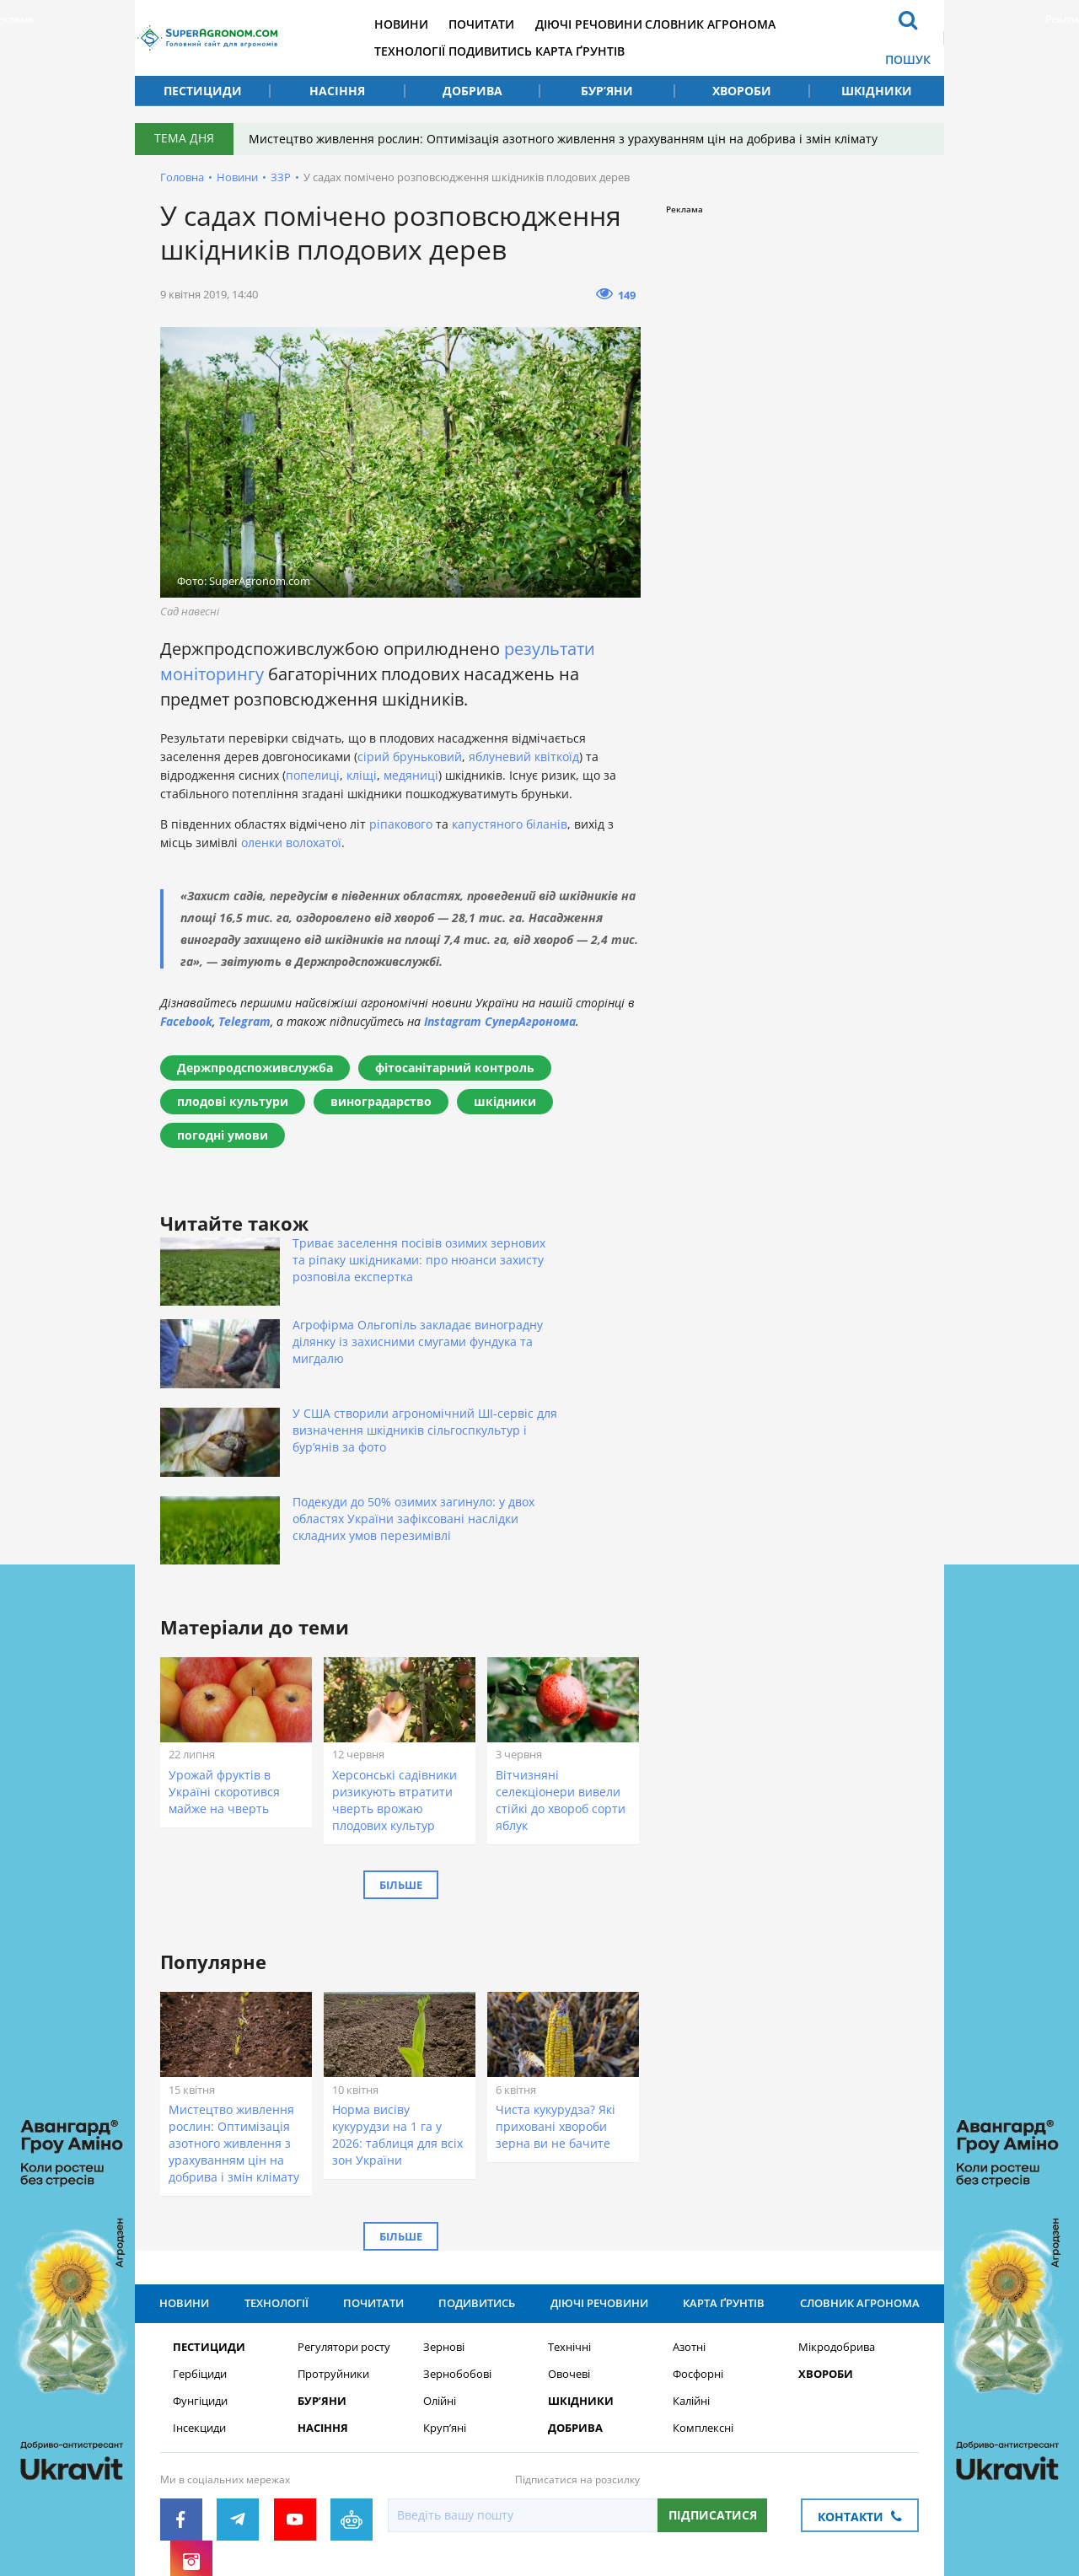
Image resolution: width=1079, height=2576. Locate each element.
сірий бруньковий (409, 757)
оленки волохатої (291, 843)
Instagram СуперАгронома (500, 1021)
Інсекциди (199, 2293)
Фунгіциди (200, 2266)
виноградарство (381, 1101)
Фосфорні (698, 2239)
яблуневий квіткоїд (524, 757)
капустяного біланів (509, 824)
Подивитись (551, 51)
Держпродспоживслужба (255, 1068)
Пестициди (203, 91)
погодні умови (222, 1135)
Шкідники (876, 91)
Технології (456, 51)
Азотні (689, 2212)
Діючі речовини (663, 24)
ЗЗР (281, 177)
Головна (182, 177)
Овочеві (569, 2239)
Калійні (691, 2266)
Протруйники (333, 2239)
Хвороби (741, 91)
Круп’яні (444, 2293)
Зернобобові (457, 2239)
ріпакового (400, 824)
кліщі (361, 775)
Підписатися (712, 2380)
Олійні (439, 2266)
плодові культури (232, 1101)
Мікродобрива (836, 2212)
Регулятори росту (344, 2212)
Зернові (443, 2212)
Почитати (542, 24)
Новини (448, 24)
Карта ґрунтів (654, 51)
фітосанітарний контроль (454, 1068)
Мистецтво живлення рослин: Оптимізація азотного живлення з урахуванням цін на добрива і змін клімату (573, 139)
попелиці (313, 775)
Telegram (244, 1021)
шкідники (505, 1101)
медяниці (411, 775)
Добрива (472, 91)
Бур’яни (607, 91)
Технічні (569, 2212)
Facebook (186, 1021)
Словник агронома (798, 24)
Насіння (337, 91)
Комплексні (703, 2293)
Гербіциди (200, 2239)
